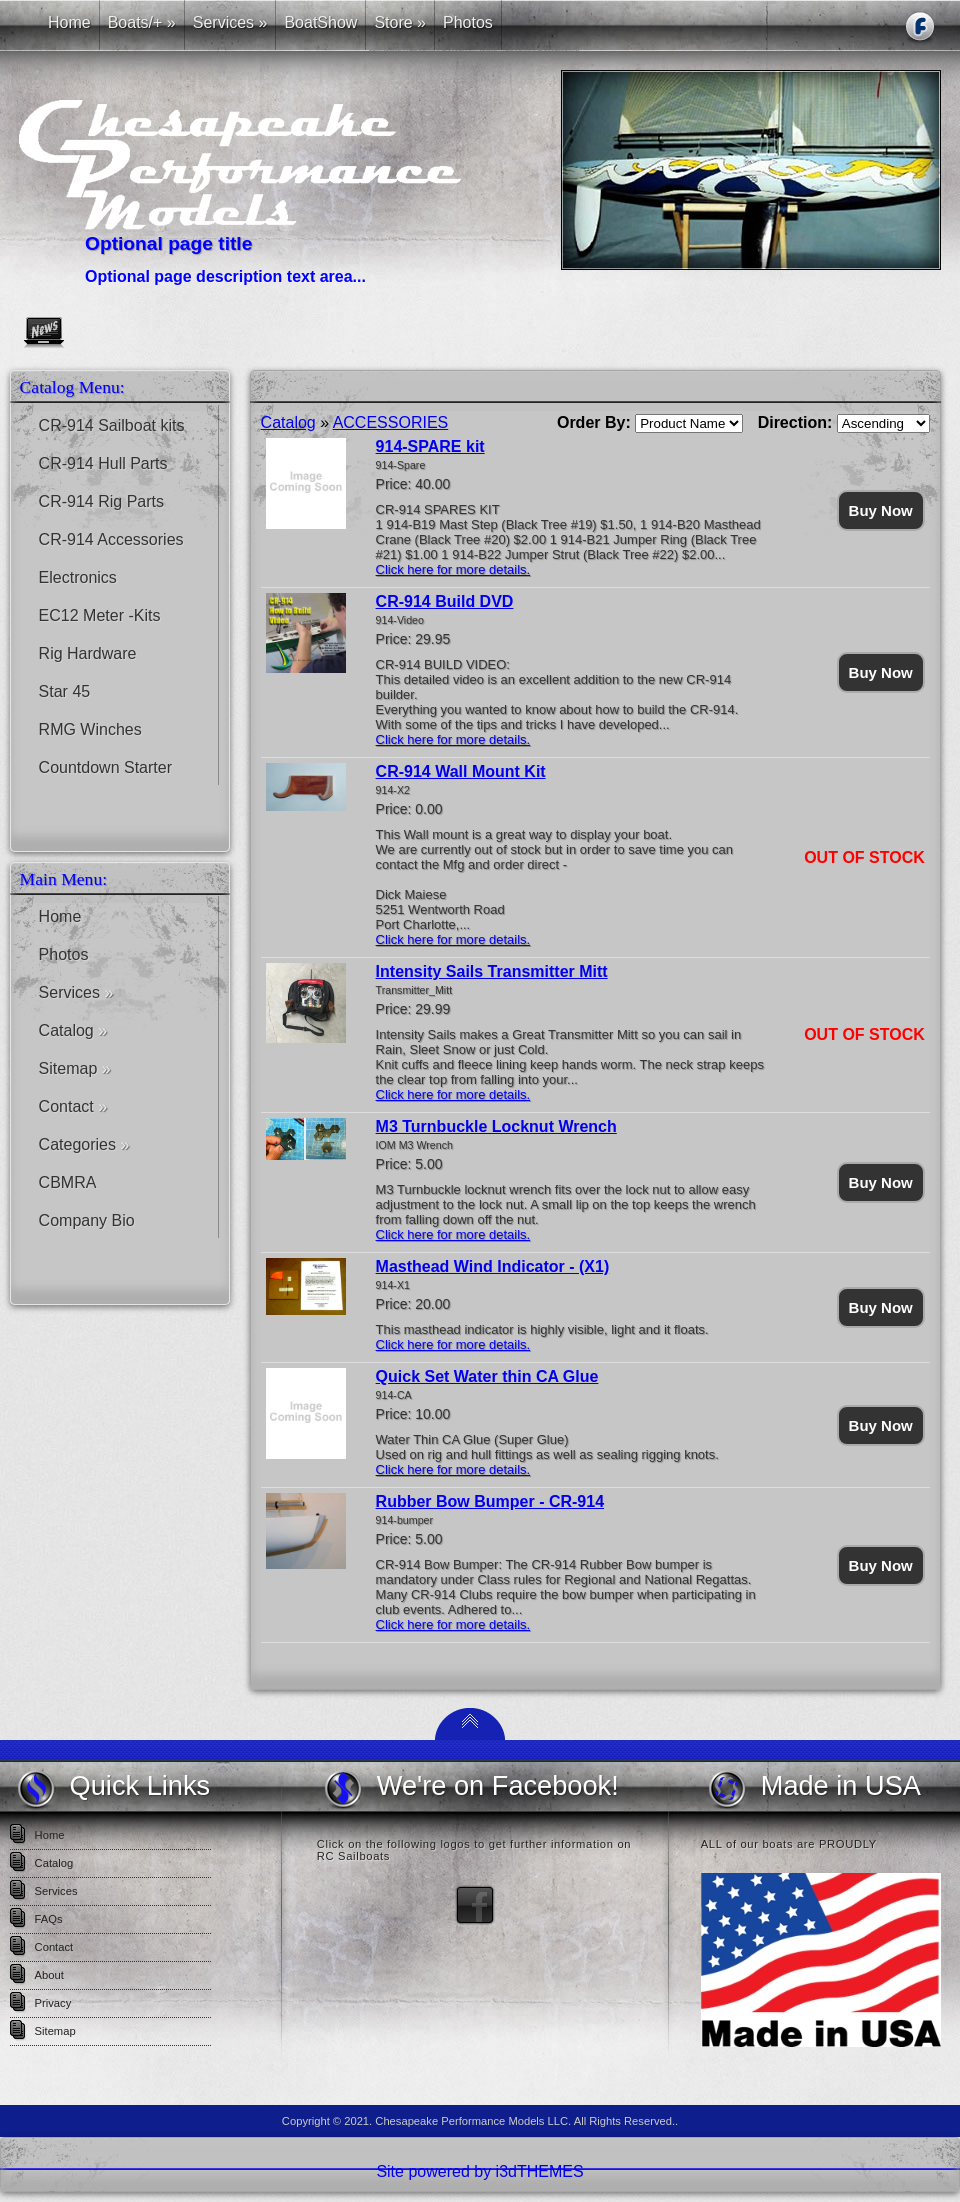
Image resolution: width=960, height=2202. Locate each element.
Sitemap (75, 1068)
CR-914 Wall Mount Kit (461, 771)
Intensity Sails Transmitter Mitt (492, 971)
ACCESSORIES (391, 422)
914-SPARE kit (430, 446)
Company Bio (87, 1220)
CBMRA (68, 1182)
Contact (73, 1106)
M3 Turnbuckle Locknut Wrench (496, 1126)
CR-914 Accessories (111, 539)
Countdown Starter (105, 767)
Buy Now (881, 510)
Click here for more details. (453, 569)
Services (76, 992)
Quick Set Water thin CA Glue (487, 1376)
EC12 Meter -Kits (100, 615)
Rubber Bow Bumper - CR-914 (490, 1501)
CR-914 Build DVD (445, 601)
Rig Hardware (88, 653)
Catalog (73, 1030)
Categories (84, 1144)
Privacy (53, 2003)
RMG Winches (90, 729)
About (49, 1975)
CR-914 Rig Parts (101, 501)
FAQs (49, 1919)
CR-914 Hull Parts (103, 463)
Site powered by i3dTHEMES (479, 2171)
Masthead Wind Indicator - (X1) (493, 1266)
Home (60, 916)
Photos (64, 954)
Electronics (78, 577)
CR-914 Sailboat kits (112, 425)
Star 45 (65, 691)
